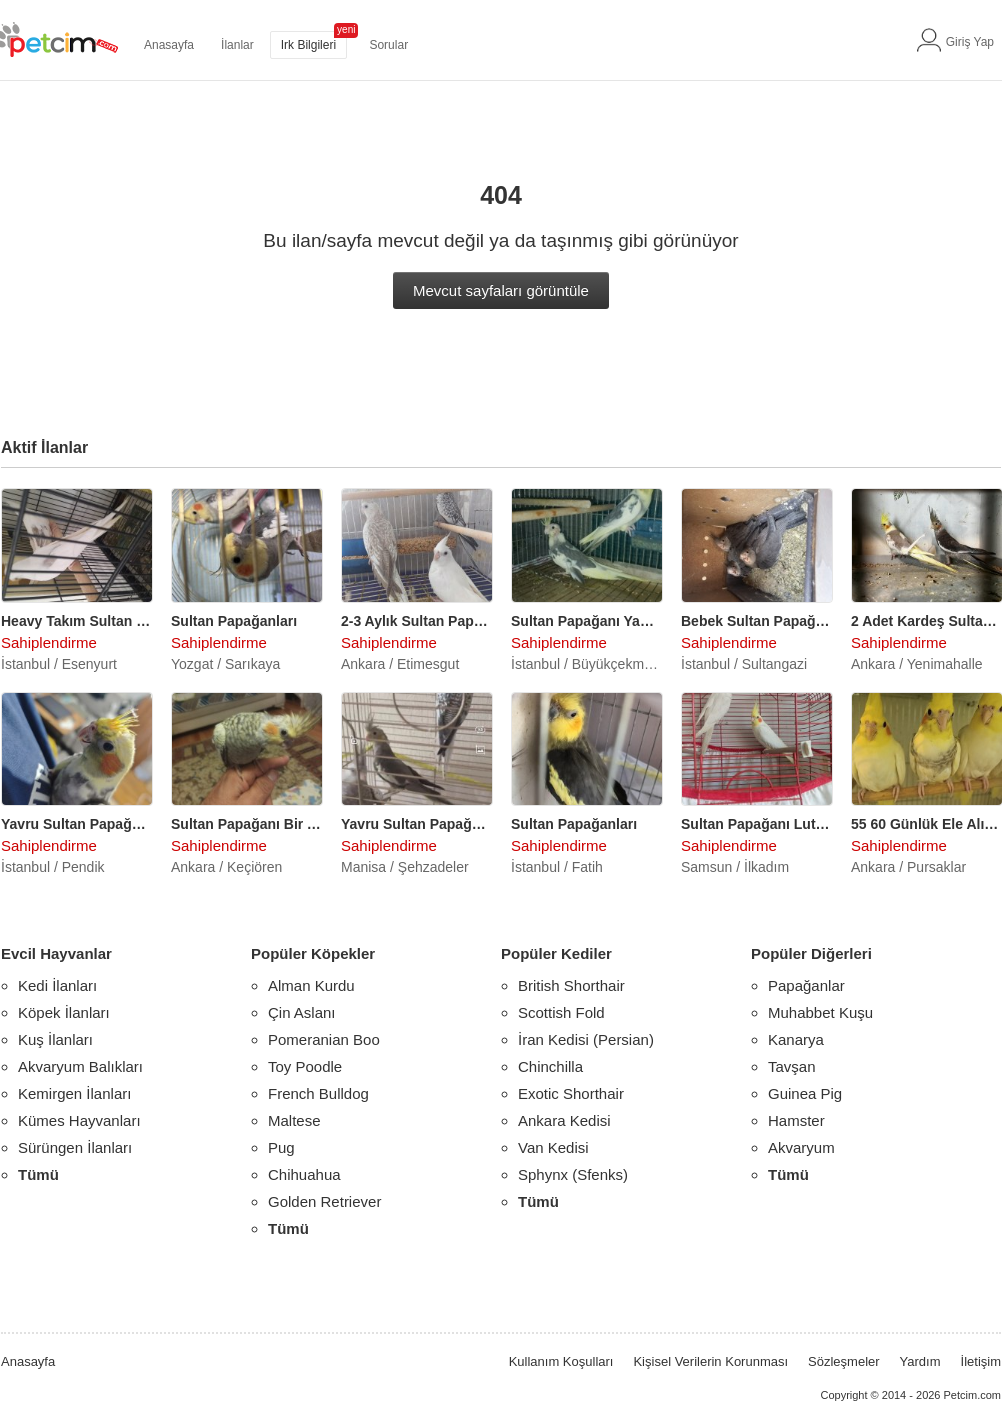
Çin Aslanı (302, 1012)
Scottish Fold (561, 1012)
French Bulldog (318, 1093)
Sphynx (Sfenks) (573, 1174)
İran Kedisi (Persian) (586, 1039)
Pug (281, 1147)
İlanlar (237, 45)
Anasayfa (169, 45)
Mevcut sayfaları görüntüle (501, 290)
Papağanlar (806, 985)
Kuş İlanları (55, 1039)
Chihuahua (304, 1174)
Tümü (38, 1174)
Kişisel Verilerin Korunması (710, 1361)
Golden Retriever (324, 1201)
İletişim (981, 1361)
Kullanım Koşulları (561, 1361)
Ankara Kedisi (564, 1120)
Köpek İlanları (64, 1012)
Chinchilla (550, 1066)
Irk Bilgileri (308, 45)
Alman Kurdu (311, 985)
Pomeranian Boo (324, 1039)
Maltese (294, 1120)
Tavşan (792, 1066)
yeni (346, 29)
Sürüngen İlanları (75, 1147)
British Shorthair (571, 985)
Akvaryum (801, 1147)
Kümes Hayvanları (79, 1120)
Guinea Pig (805, 1093)
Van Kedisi (553, 1147)
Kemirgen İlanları (74, 1093)
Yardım (920, 1361)
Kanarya (796, 1039)
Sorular (388, 45)
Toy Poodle (305, 1066)
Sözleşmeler (844, 1361)
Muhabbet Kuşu (820, 1012)
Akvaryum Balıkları (80, 1066)
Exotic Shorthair (571, 1093)
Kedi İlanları (57, 985)
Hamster (796, 1120)
